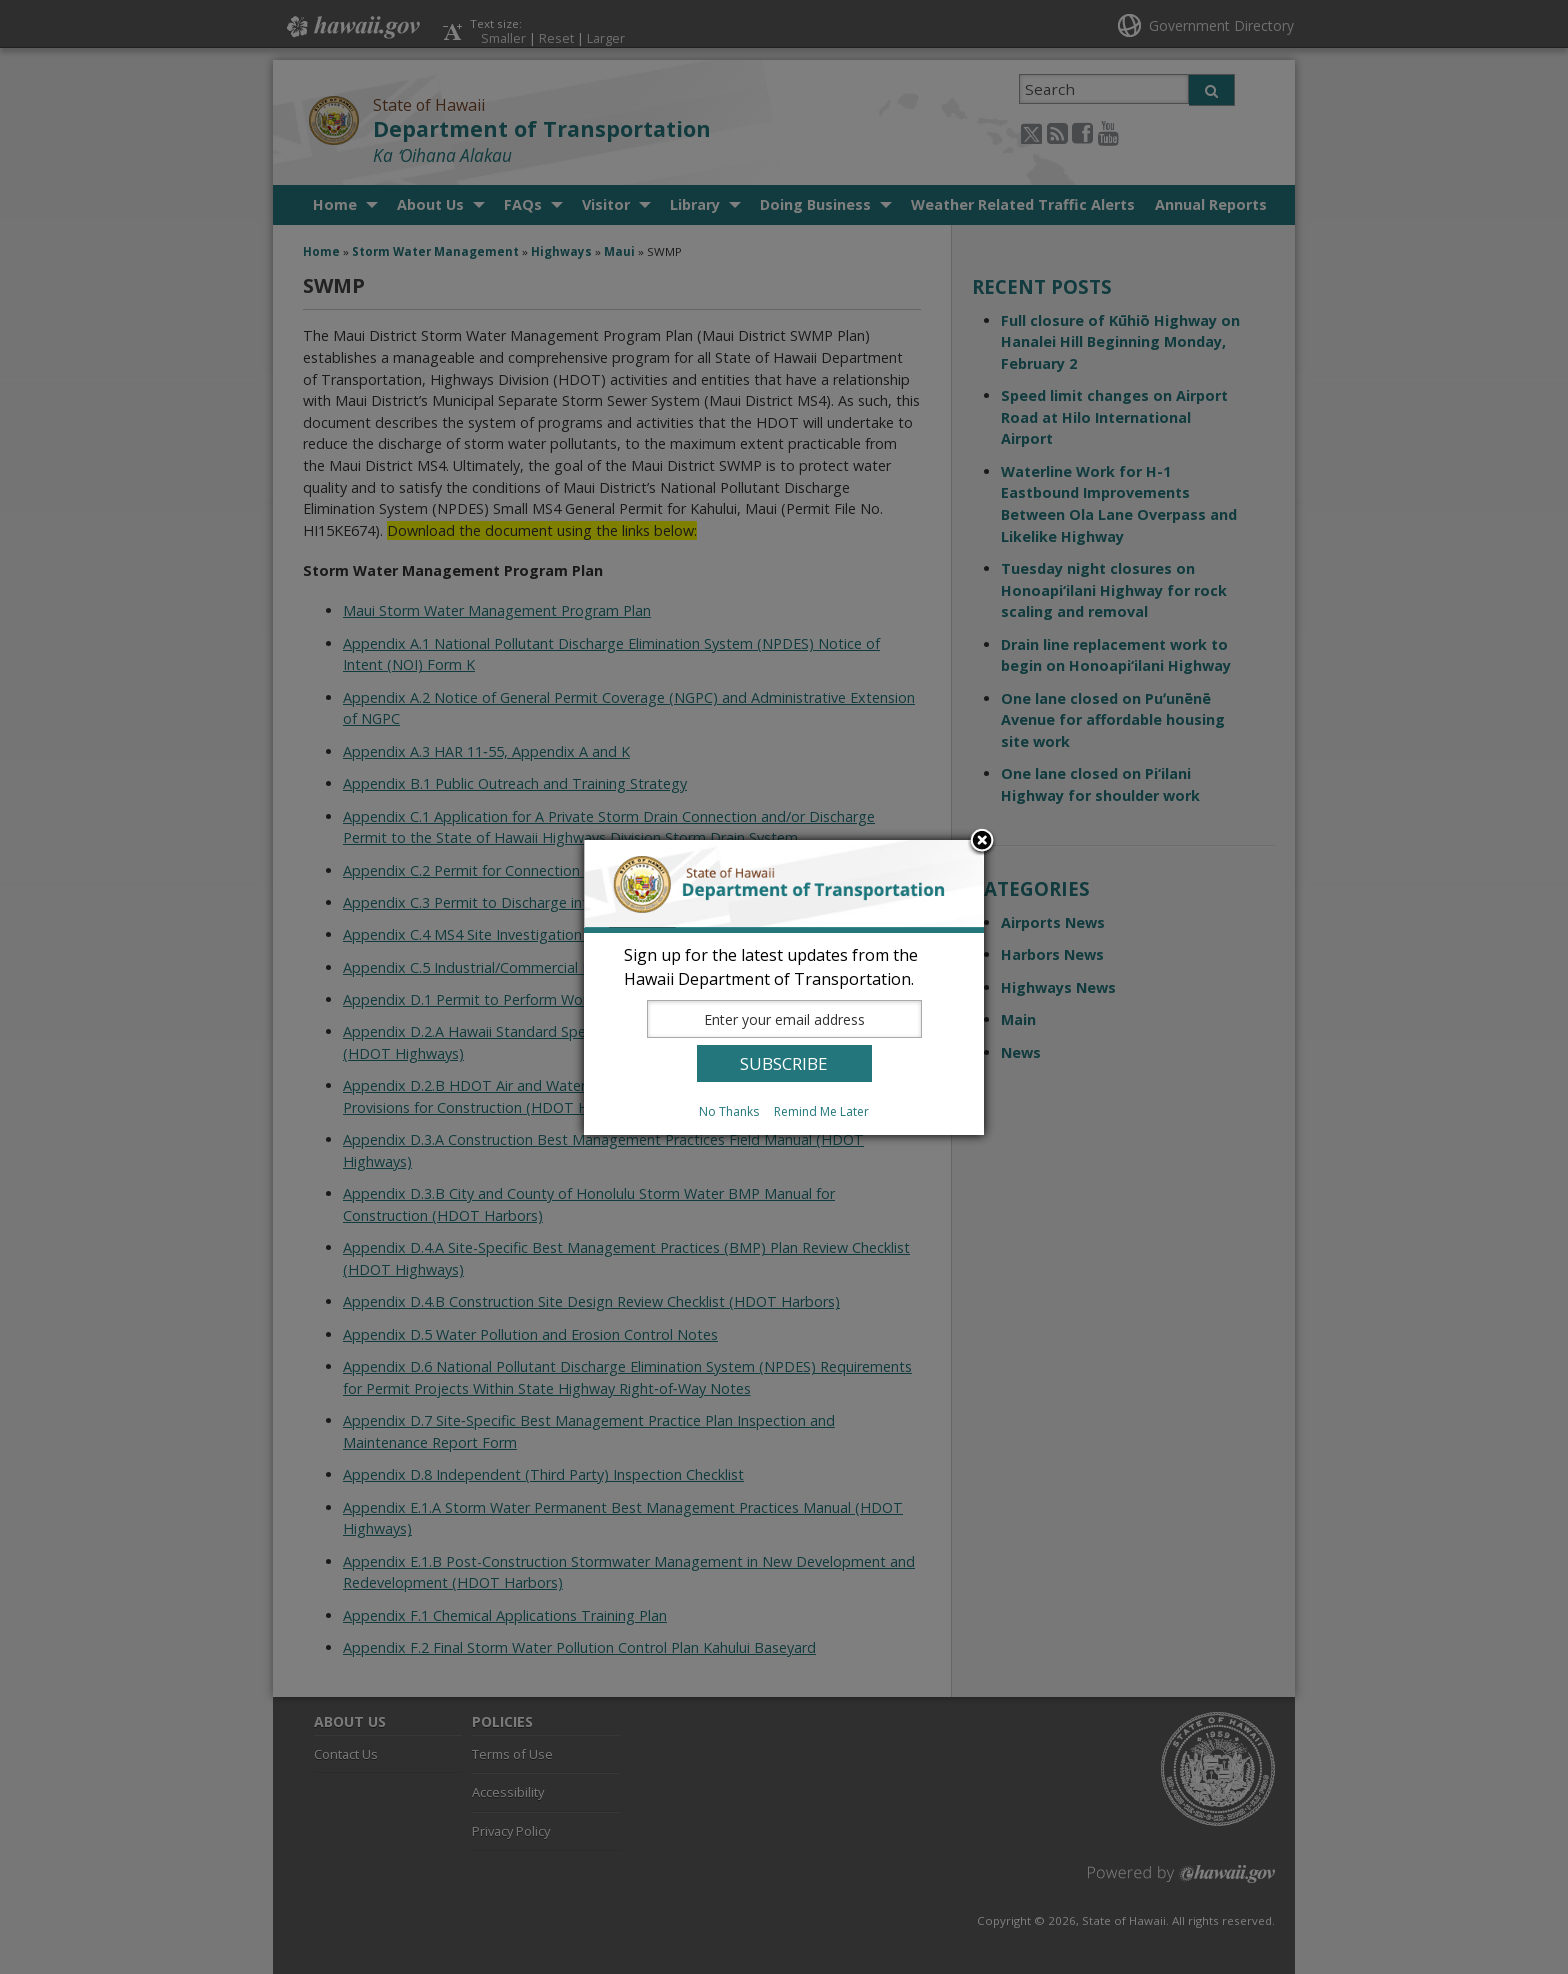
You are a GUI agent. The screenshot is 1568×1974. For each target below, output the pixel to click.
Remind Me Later (821, 1111)
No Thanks (729, 1111)
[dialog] (784, 987)
